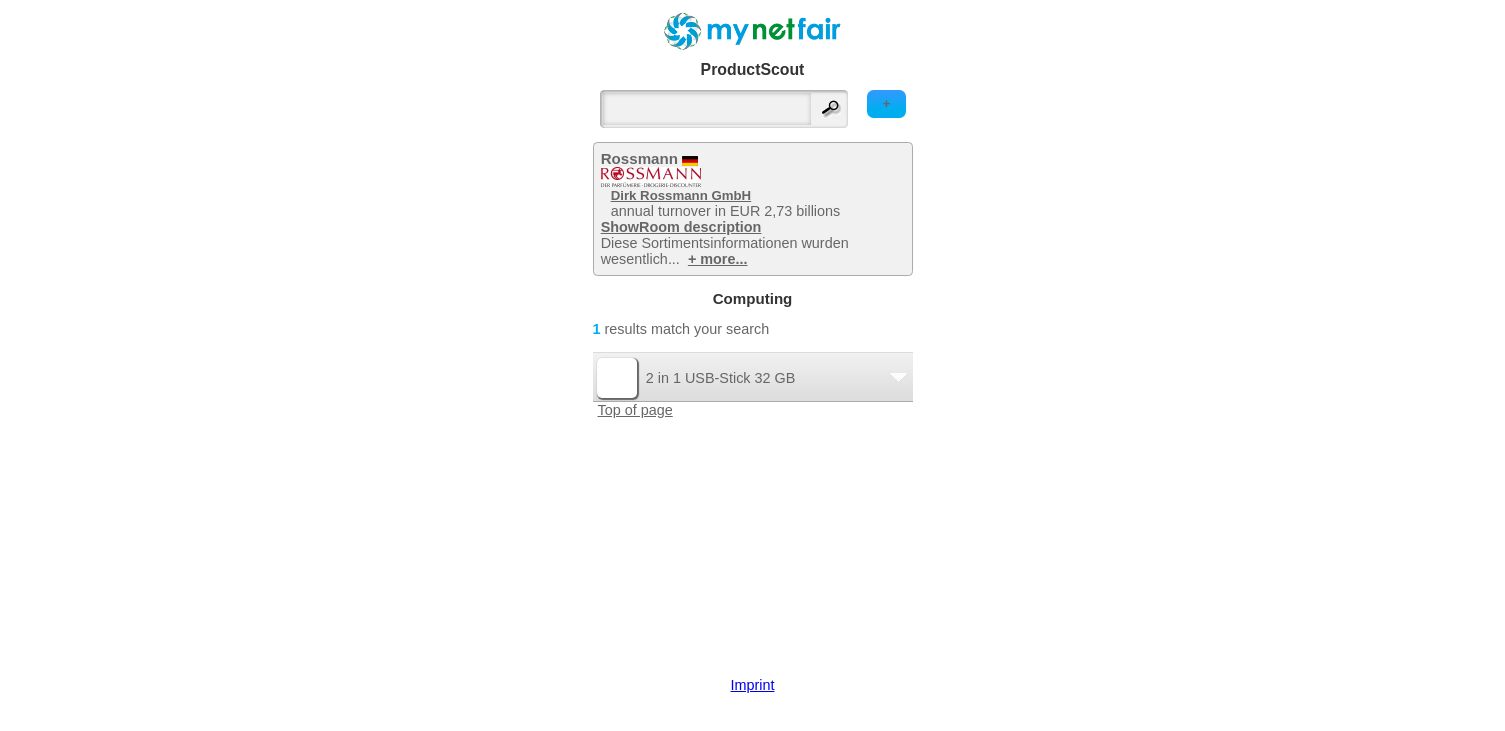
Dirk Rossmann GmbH (681, 195)
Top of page (635, 410)
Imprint (753, 685)
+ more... (718, 259)
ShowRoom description (681, 227)
